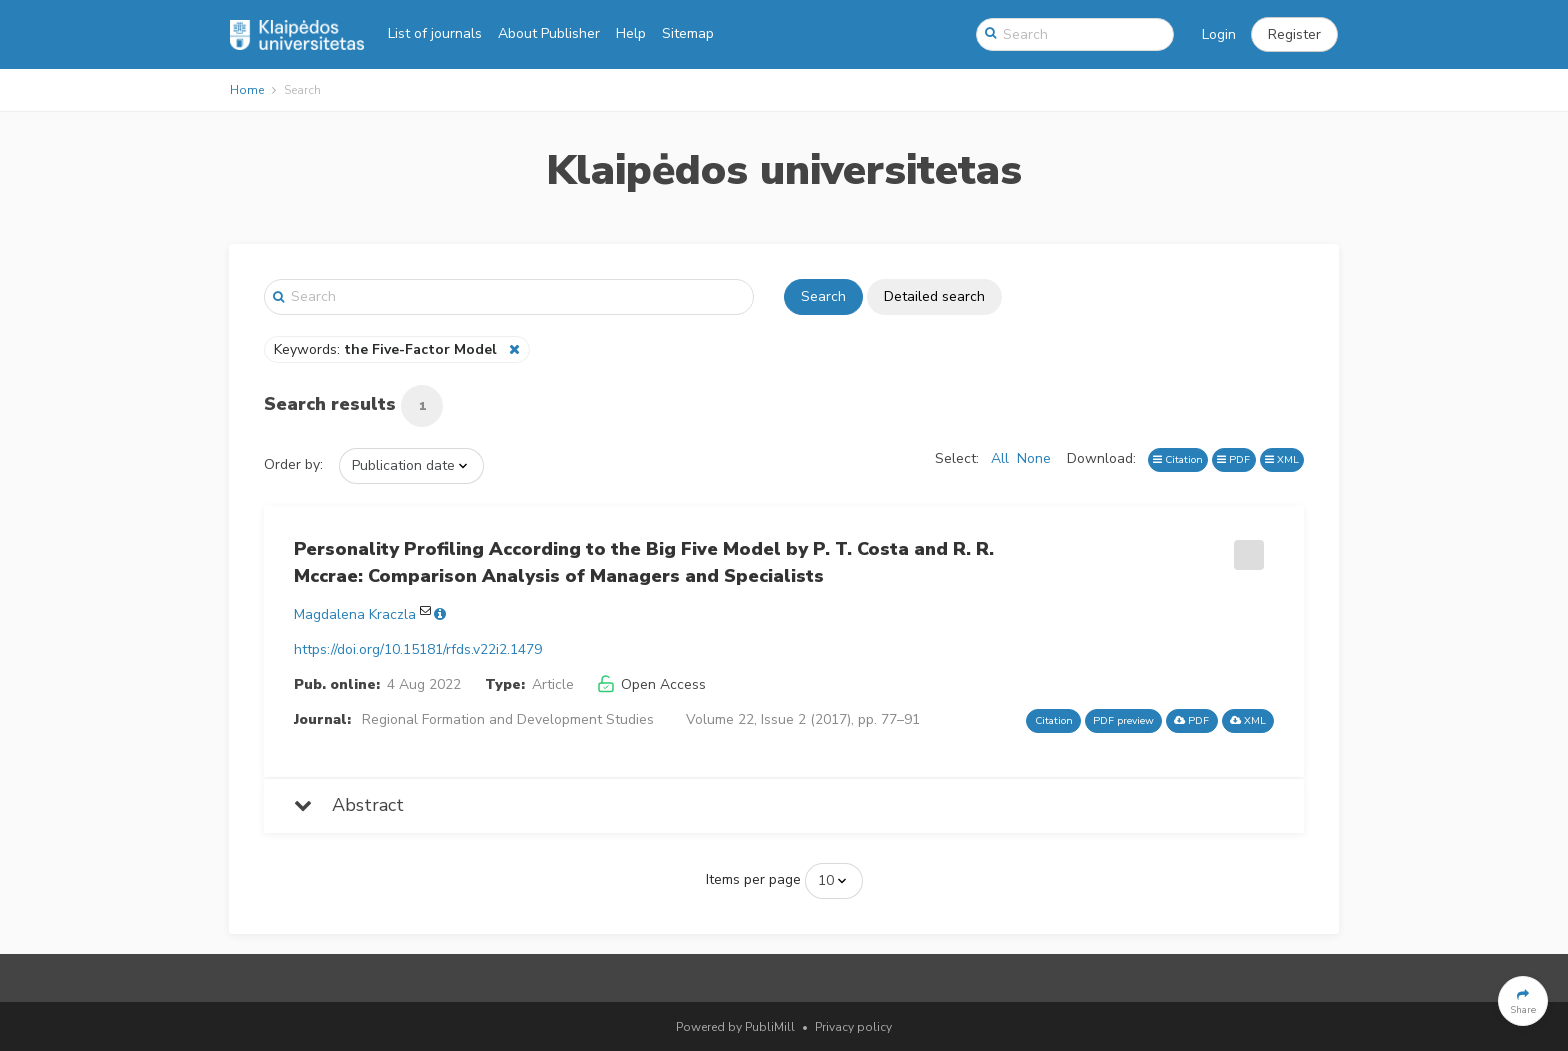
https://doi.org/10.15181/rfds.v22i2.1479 (418, 649)
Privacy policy (853, 1027)
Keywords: (387, 349)
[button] (1294, 35)
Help (631, 33)
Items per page (753, 879)
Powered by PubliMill (735, 1027)
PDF (1233, 459)
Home (247, 90)
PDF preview (1123, 720)
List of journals (435, 33)
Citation (1178, 459)
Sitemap (688, 33)
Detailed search (934, 296)
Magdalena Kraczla (355, 614)
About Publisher (549, 33)
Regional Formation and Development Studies (508, 719)
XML (1282, 459)
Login (1219, 34)
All (1000, 458)
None (1034, 458)
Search (823, 296)
